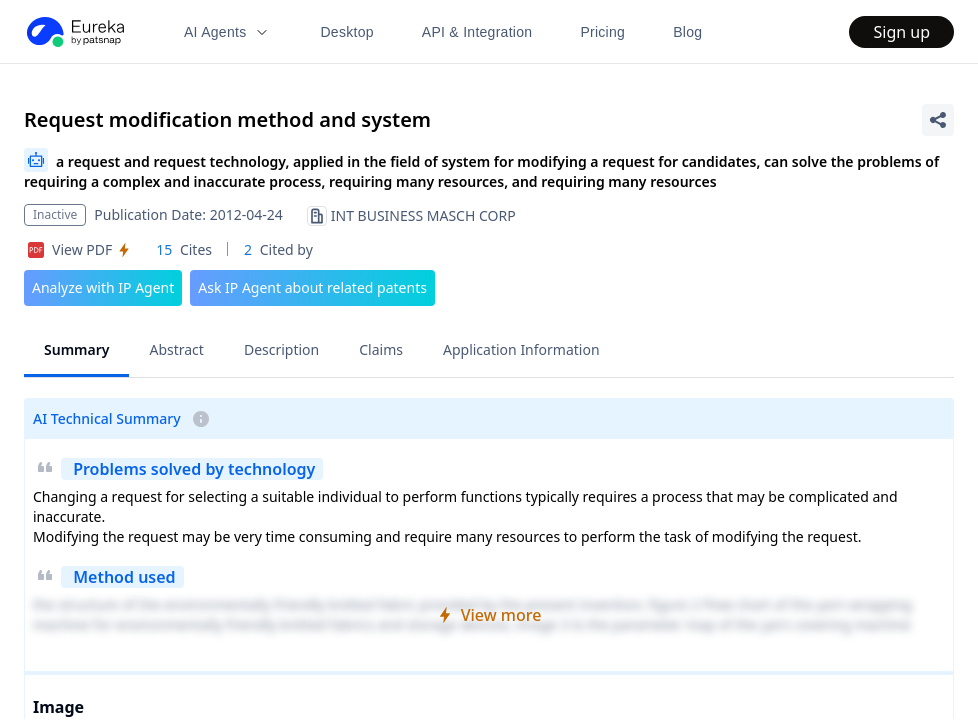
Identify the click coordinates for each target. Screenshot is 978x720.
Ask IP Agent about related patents (312, 287)
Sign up (901, 32)
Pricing (602, 32)
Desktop (346, 32)
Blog (687, 32)
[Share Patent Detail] (938, 120)
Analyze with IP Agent (103, 287)
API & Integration (477, 32)
